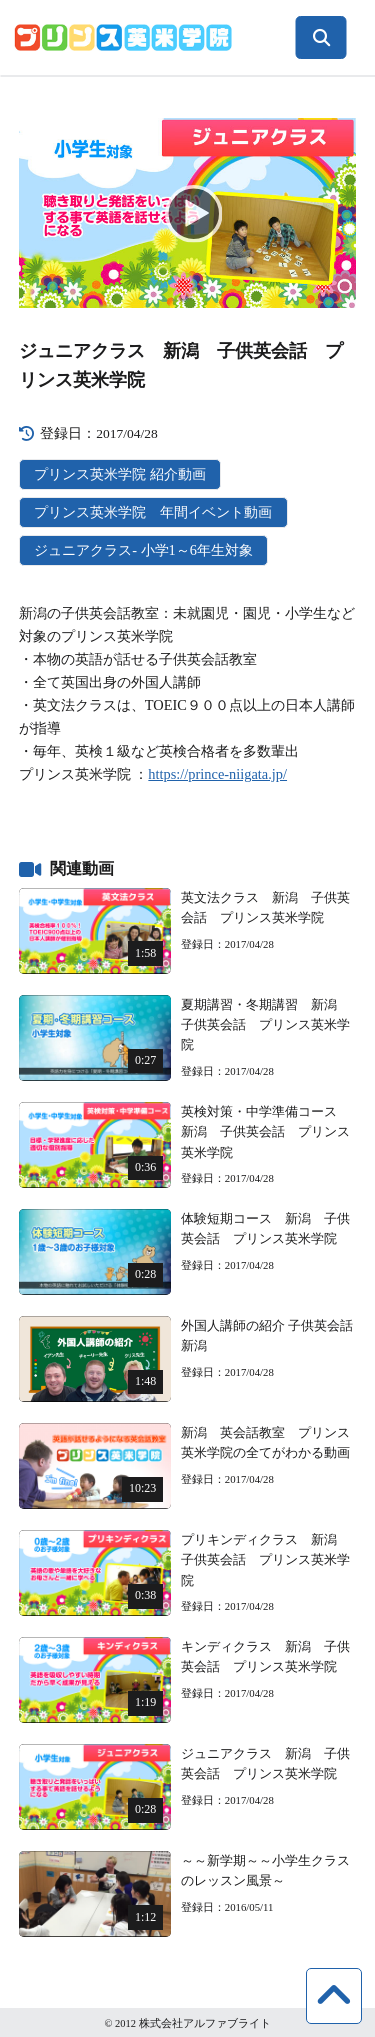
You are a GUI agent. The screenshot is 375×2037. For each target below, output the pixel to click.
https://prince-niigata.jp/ (217, 774)
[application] (188, 213)
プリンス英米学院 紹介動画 (120, 474)
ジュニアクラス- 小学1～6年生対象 (143, 550)
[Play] (188, 213)
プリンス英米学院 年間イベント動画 (153, 512)
